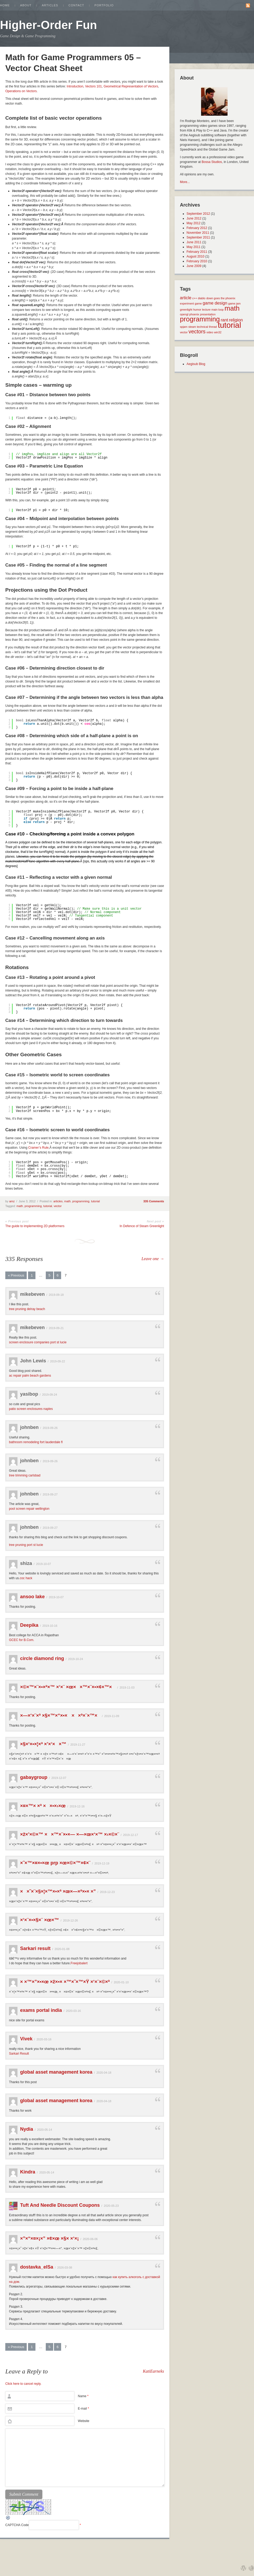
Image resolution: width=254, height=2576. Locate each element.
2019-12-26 (70, 1920)
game (198, 303)
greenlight (186, 309)
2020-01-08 (62, 1949)
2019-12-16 (77, 1806)
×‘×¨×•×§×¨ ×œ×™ (39, 1920)
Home (5, 5)
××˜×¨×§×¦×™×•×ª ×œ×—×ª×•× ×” (58, 1891)
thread (213, 326)
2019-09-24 (49, 1394)
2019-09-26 (50, 1427)
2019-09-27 (50, 1494)
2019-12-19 (101, 1863)
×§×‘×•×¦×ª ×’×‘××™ (43, 1744)
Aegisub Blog (196, 364)
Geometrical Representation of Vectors (131, 86)
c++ (194, 298)
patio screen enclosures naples (31, 1409)
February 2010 (197, 261)
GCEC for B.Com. (21, 1640)
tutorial (95, 1201)
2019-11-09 (111, 1716)
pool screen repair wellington (29, 1509)
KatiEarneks (153, 2371)
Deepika (29, 1625)
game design (215, 303)
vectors (196, 331)
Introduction (75, 86)
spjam (183, 326)
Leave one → (153, 1258)
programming (80, 1201)
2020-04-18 (103, 2072)
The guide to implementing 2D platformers (34, 1226)
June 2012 (194, 218)
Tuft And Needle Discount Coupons (60, 2205)
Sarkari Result (19, 2053)
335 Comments (153, 1201)
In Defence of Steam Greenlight (142, 1226)
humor (197, 309)
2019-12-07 (58, 1777)
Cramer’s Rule (38, 1147)
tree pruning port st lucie (26, 1545)
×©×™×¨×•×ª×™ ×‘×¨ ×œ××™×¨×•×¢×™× (68, 1687)
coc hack (26, 1578)
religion (236, 319)
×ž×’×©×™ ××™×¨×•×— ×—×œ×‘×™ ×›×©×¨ (69, 1834)
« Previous (16, 1275)
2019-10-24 (75, 1659)
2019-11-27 (77, 1744)
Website (83, 2421)
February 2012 (197, 228)
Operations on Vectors (21, 91)
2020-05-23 (111, 2205)
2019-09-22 (57, 1361)
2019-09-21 (56, 1328)
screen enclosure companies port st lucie (37, 1342)
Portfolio (104, 5)
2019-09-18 (56, 1294)
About (25, 5)
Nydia (26, 2129)
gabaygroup (33, 1777)
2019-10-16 (49, 1625)
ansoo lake (32, 1596)
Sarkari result (35, 1948)
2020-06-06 (90, 2239)
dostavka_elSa (36, 2267)
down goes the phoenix (220, 298)
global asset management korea (56, 2072)
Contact (76, 5)
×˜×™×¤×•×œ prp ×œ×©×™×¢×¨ (55, 1863)
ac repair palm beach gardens (30, 1375)
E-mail (83, 2408)
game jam (234, 303)
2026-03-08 (64, 2267)
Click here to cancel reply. (23, 2384)
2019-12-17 (130, 1834)
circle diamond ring (42, 1658)
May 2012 (194, 223)
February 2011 (197, 252)
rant (224, 319)
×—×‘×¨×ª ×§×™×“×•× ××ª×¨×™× (60, 1715)
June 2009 (194, 266)
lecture (206, 309)
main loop (217, 309)
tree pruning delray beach (27, 1309)
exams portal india (41, 2010)
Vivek (26, 2038)
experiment (187, 303)
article (185, 297)
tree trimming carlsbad (24, 1475)
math (67, 1201)
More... (185, 182)
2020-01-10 (121, 1982)
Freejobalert (79, 1963)
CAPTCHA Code (17, 2525)
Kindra (27, 2172)
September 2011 (198, 237)
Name (83, 2396)
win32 (217, 332)
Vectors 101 (93, 86)
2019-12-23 (107, 1892)
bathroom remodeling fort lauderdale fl (36, 1442)
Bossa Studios (212, 162)
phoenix (194, 314)
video (209, 332)
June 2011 (194, 242)
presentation (208, 314)
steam (192, 326)
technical (202, 326)
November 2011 (198, 233)
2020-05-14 (44, 2129)
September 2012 (198, 214)
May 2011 (194, 247)
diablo (201, 298)
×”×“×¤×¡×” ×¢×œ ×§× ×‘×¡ (49, 2238)
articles (58, 1201)
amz (12, 1201)
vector (58, 1206)
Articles (50, 5)
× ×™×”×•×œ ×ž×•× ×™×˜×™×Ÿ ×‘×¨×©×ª (65, 1981)
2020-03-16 (73, 2010)
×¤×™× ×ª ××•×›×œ (43, 1805)
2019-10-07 (43, 1563)
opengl (184, 314)
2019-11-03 (127, 1687)
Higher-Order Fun (48, 24)
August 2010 (195, 256)
